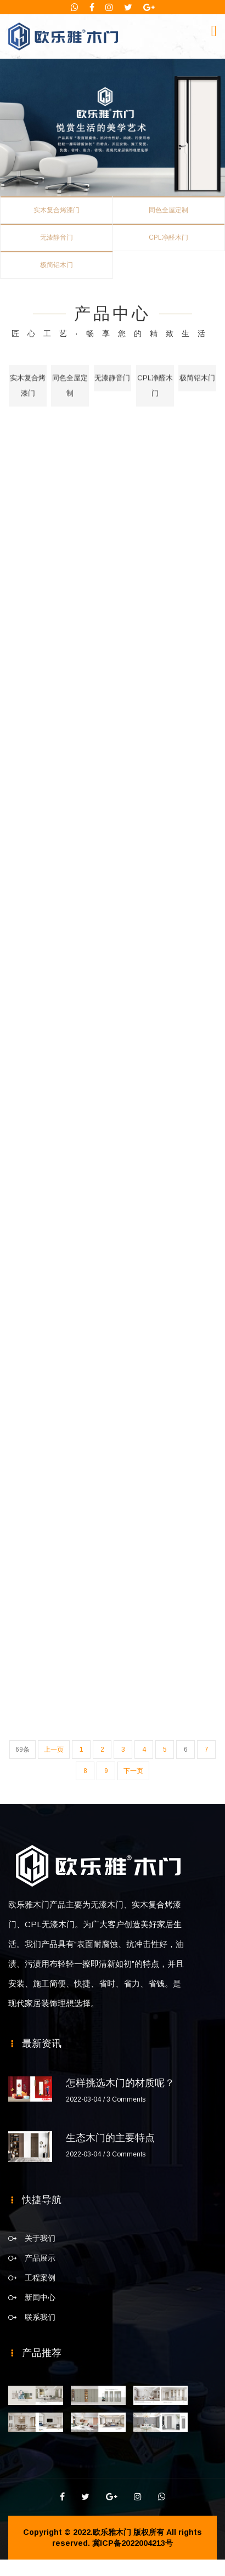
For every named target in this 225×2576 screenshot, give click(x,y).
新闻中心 (40, 2297)
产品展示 (40, 2258)
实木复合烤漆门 (56, 210)
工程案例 (40, 2277)
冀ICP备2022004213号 (132, 2543)
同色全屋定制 (168, 210)
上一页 (54, 1749)
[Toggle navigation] (214, 31)
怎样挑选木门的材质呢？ (120, 2083)
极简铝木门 (56, 265)
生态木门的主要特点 (110, 2138)
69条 (22, 1749)
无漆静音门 (56, 237)
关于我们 (40, 2238)
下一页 (133, 1771)
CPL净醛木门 (168, 237)
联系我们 (40, 2317)
